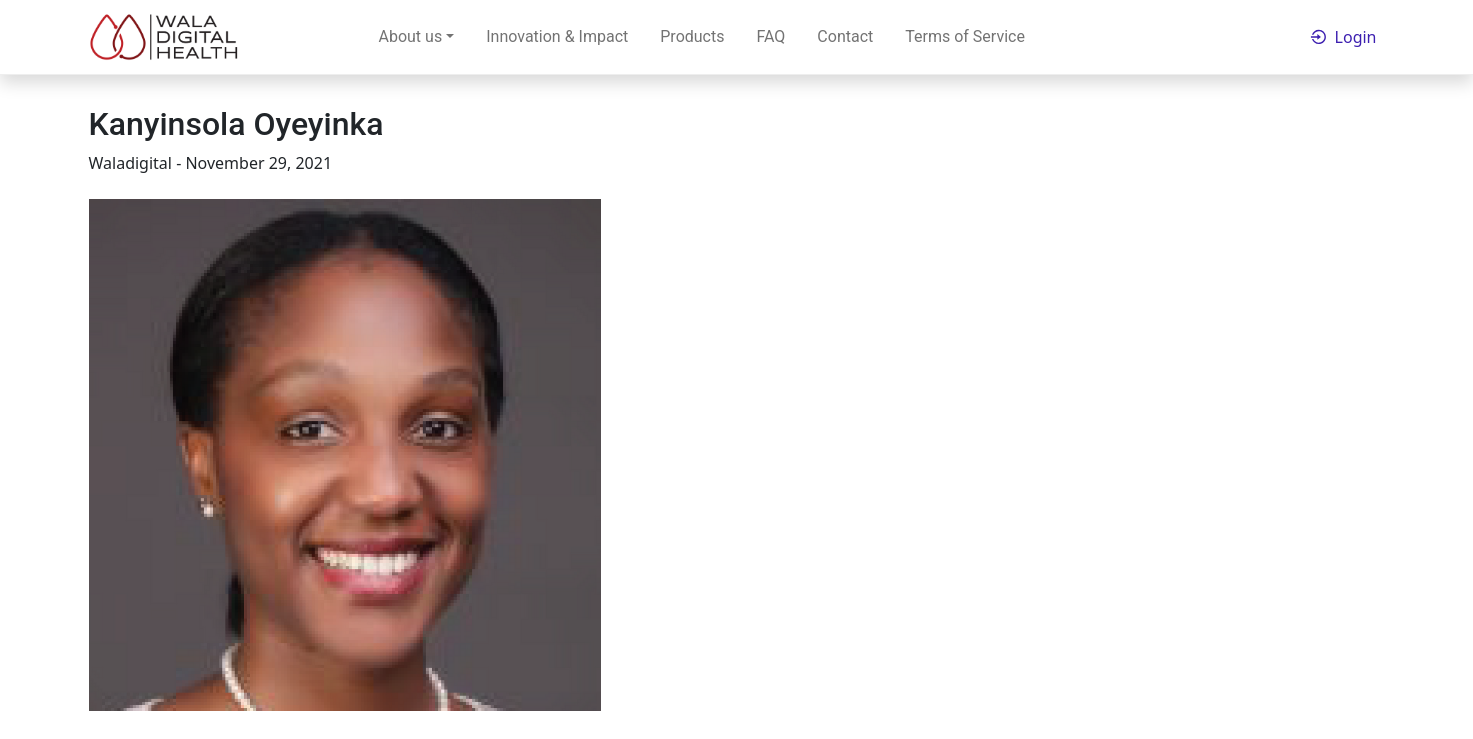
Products (692, 36)
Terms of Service (965, 36)
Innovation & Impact (557, 36)
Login (1356, 37)
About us (411, 36)
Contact (845, 36)
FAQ (770, 36)
